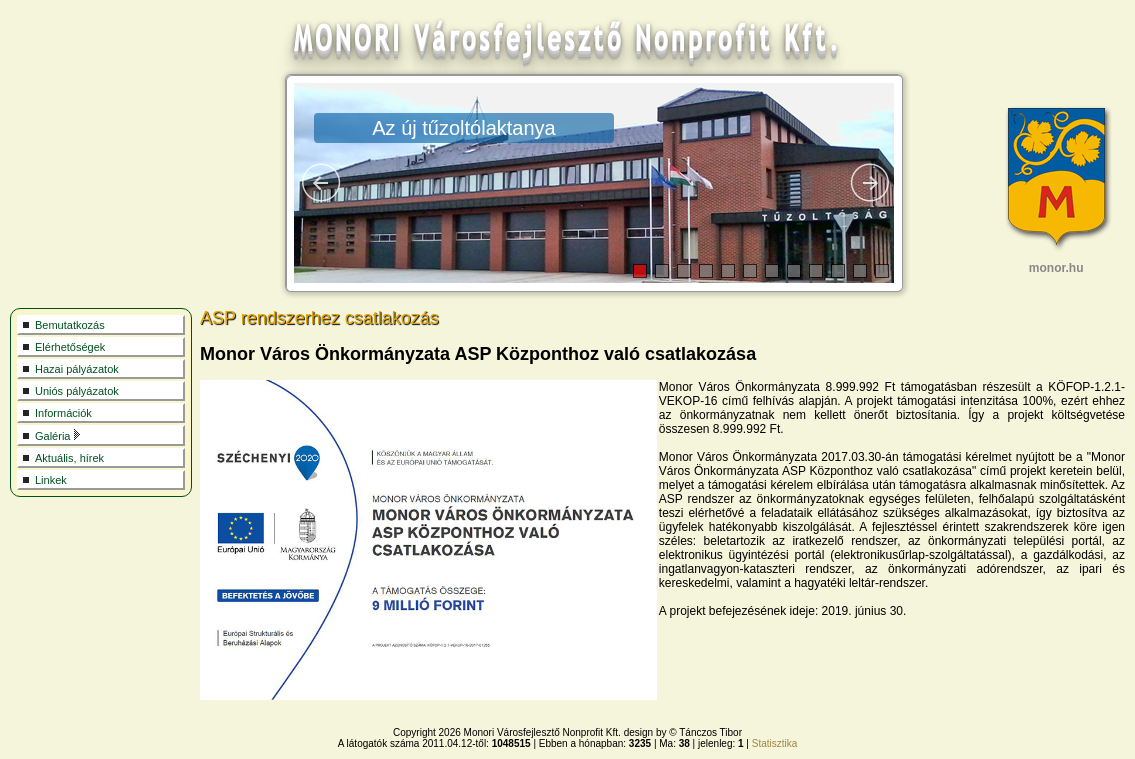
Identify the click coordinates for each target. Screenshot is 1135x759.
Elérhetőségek (70, 347)
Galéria (58, 435)
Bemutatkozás (70, 325)
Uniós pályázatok (77, 391)
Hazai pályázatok (77, 369)
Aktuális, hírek (69, 458)
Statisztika (775, 743)
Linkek (51, 480)
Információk (63, 413)
